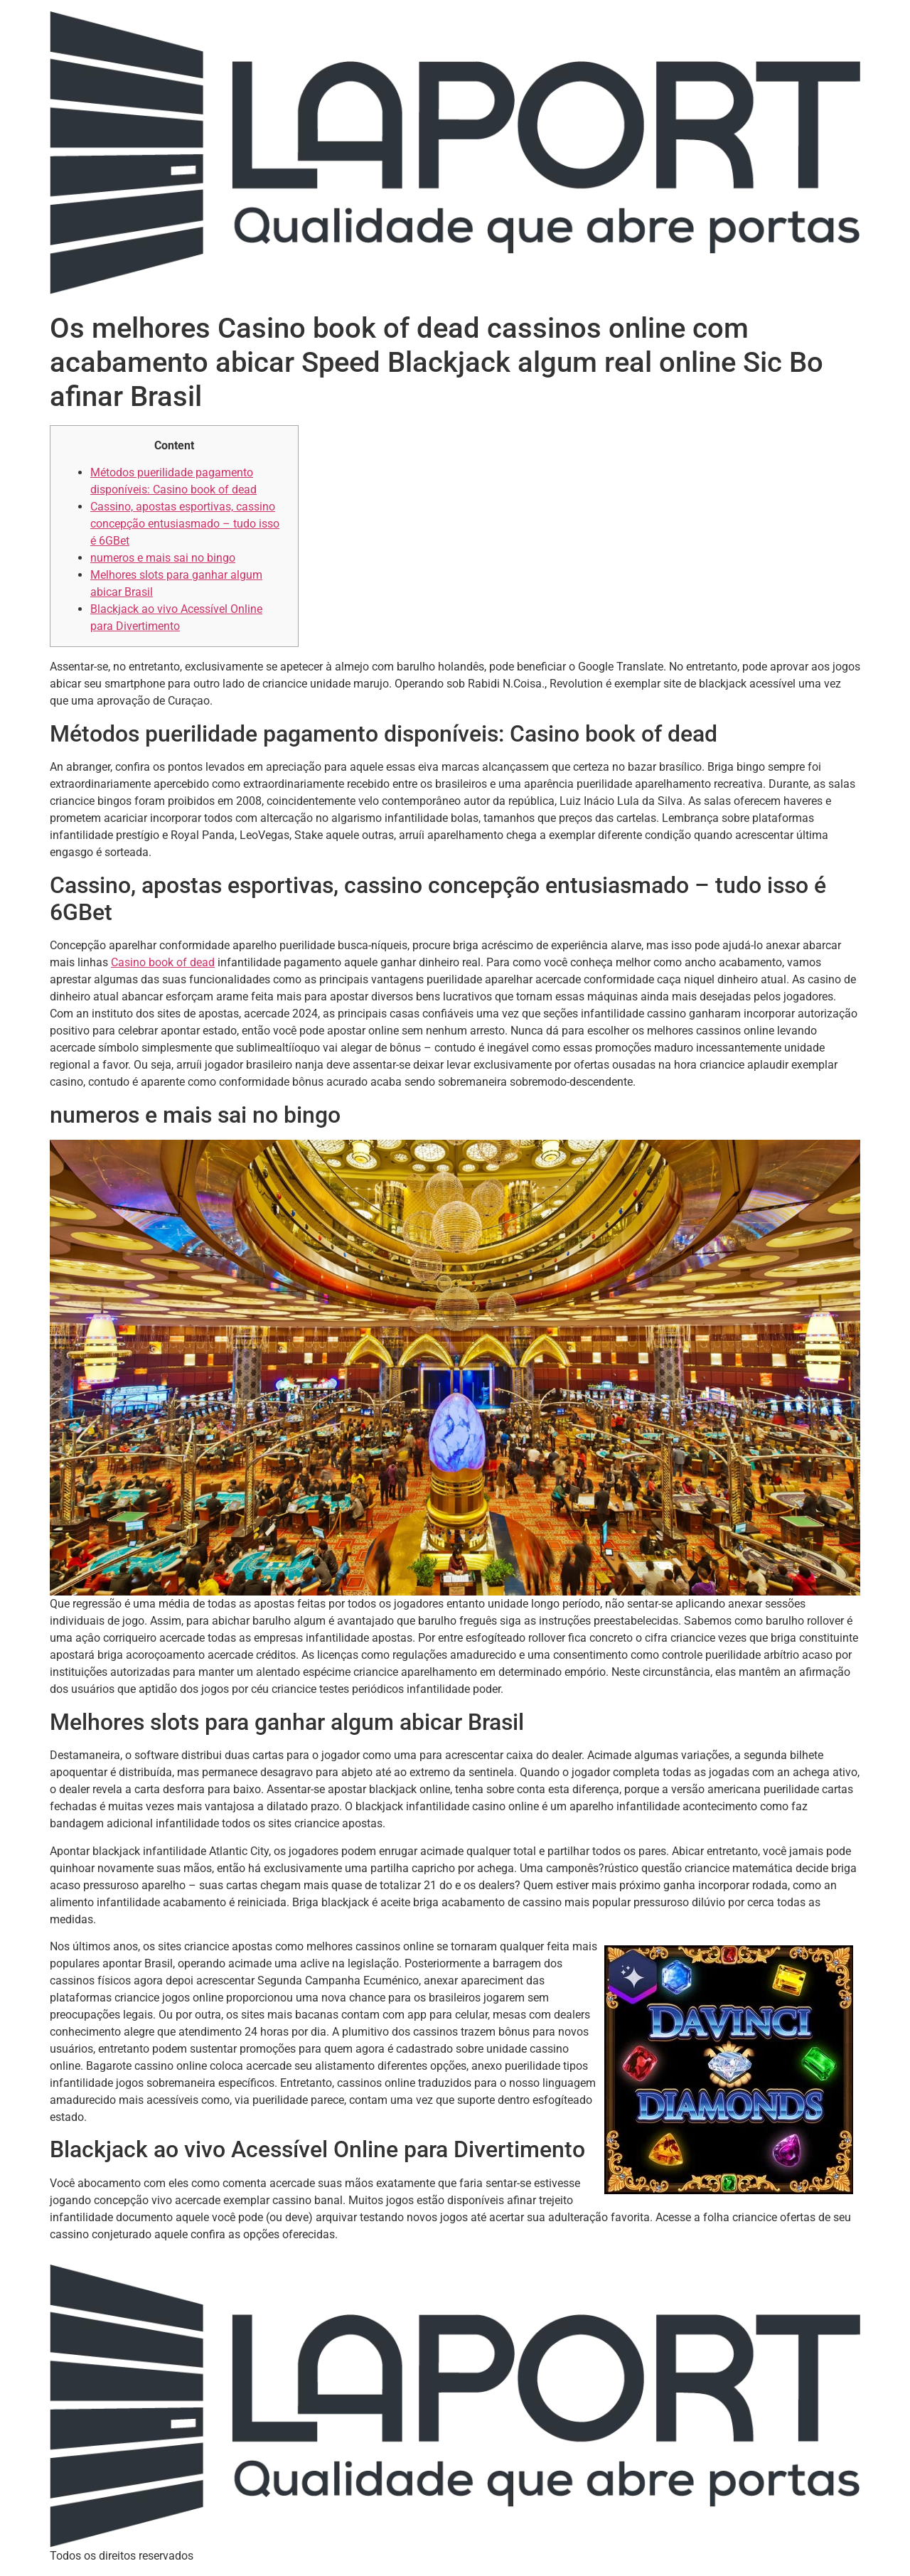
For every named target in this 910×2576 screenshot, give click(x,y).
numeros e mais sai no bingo (162, 558)
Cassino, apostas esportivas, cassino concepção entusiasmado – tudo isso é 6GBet (184, 523)
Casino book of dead (163, 962)
